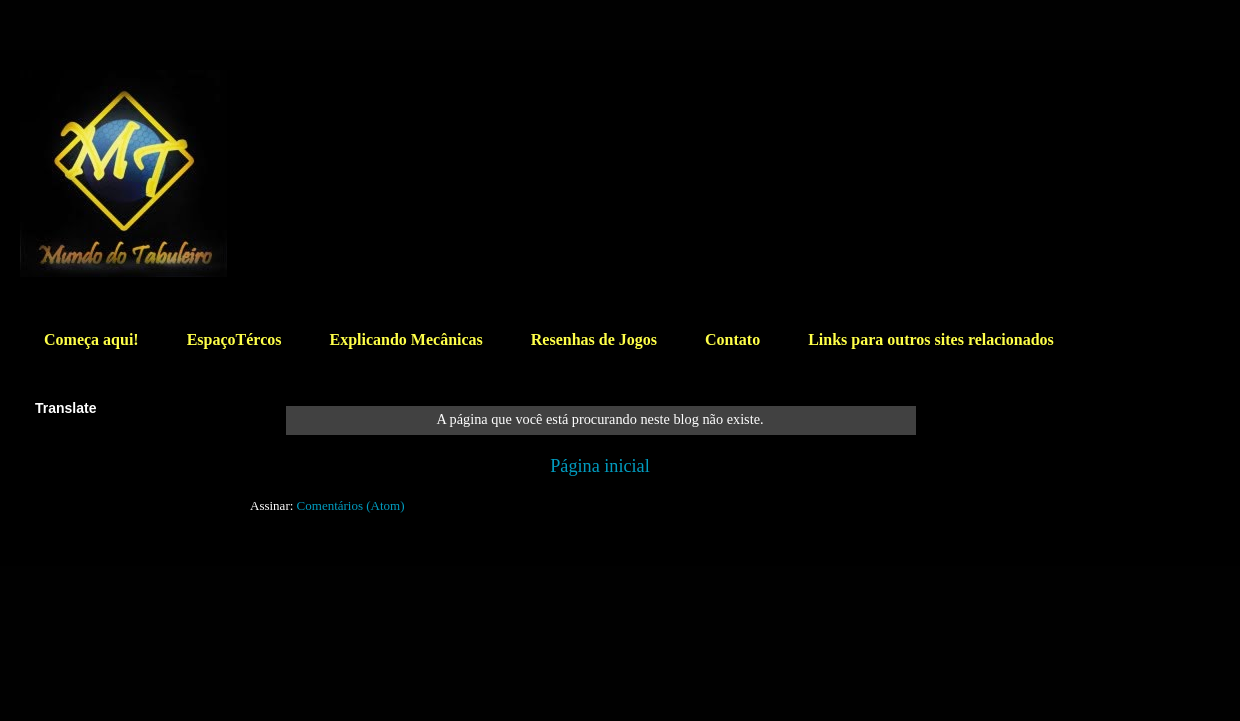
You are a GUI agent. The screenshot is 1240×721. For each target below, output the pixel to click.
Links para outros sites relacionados (931, 339)
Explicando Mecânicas (405, 339)
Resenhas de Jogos (594, 339)
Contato (732, 339)
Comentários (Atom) (351, 505)
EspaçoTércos (234, 339)
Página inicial (600, 466)
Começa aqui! (91, 339)
